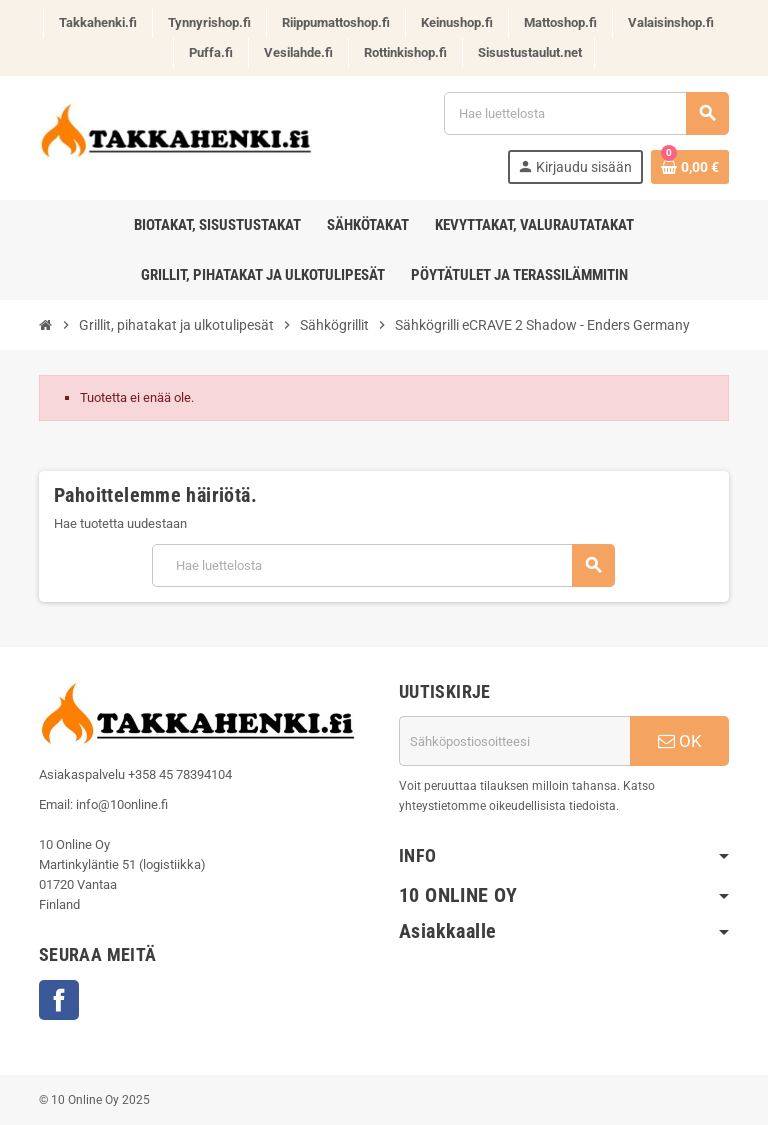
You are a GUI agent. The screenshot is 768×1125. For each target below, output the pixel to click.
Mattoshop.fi (560, 22)
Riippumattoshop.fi (336, 22)
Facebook (59, 1000)
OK (680, 741)
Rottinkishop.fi (405, 52)
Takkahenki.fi (98, 22)
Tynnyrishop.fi (209, 22)
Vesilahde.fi (298, 52)
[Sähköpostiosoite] (514, 741)
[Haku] (586, 113)
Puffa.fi (211, 52)
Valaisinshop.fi (671, 22)
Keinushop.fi (457, 22)
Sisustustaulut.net (530, 52)
